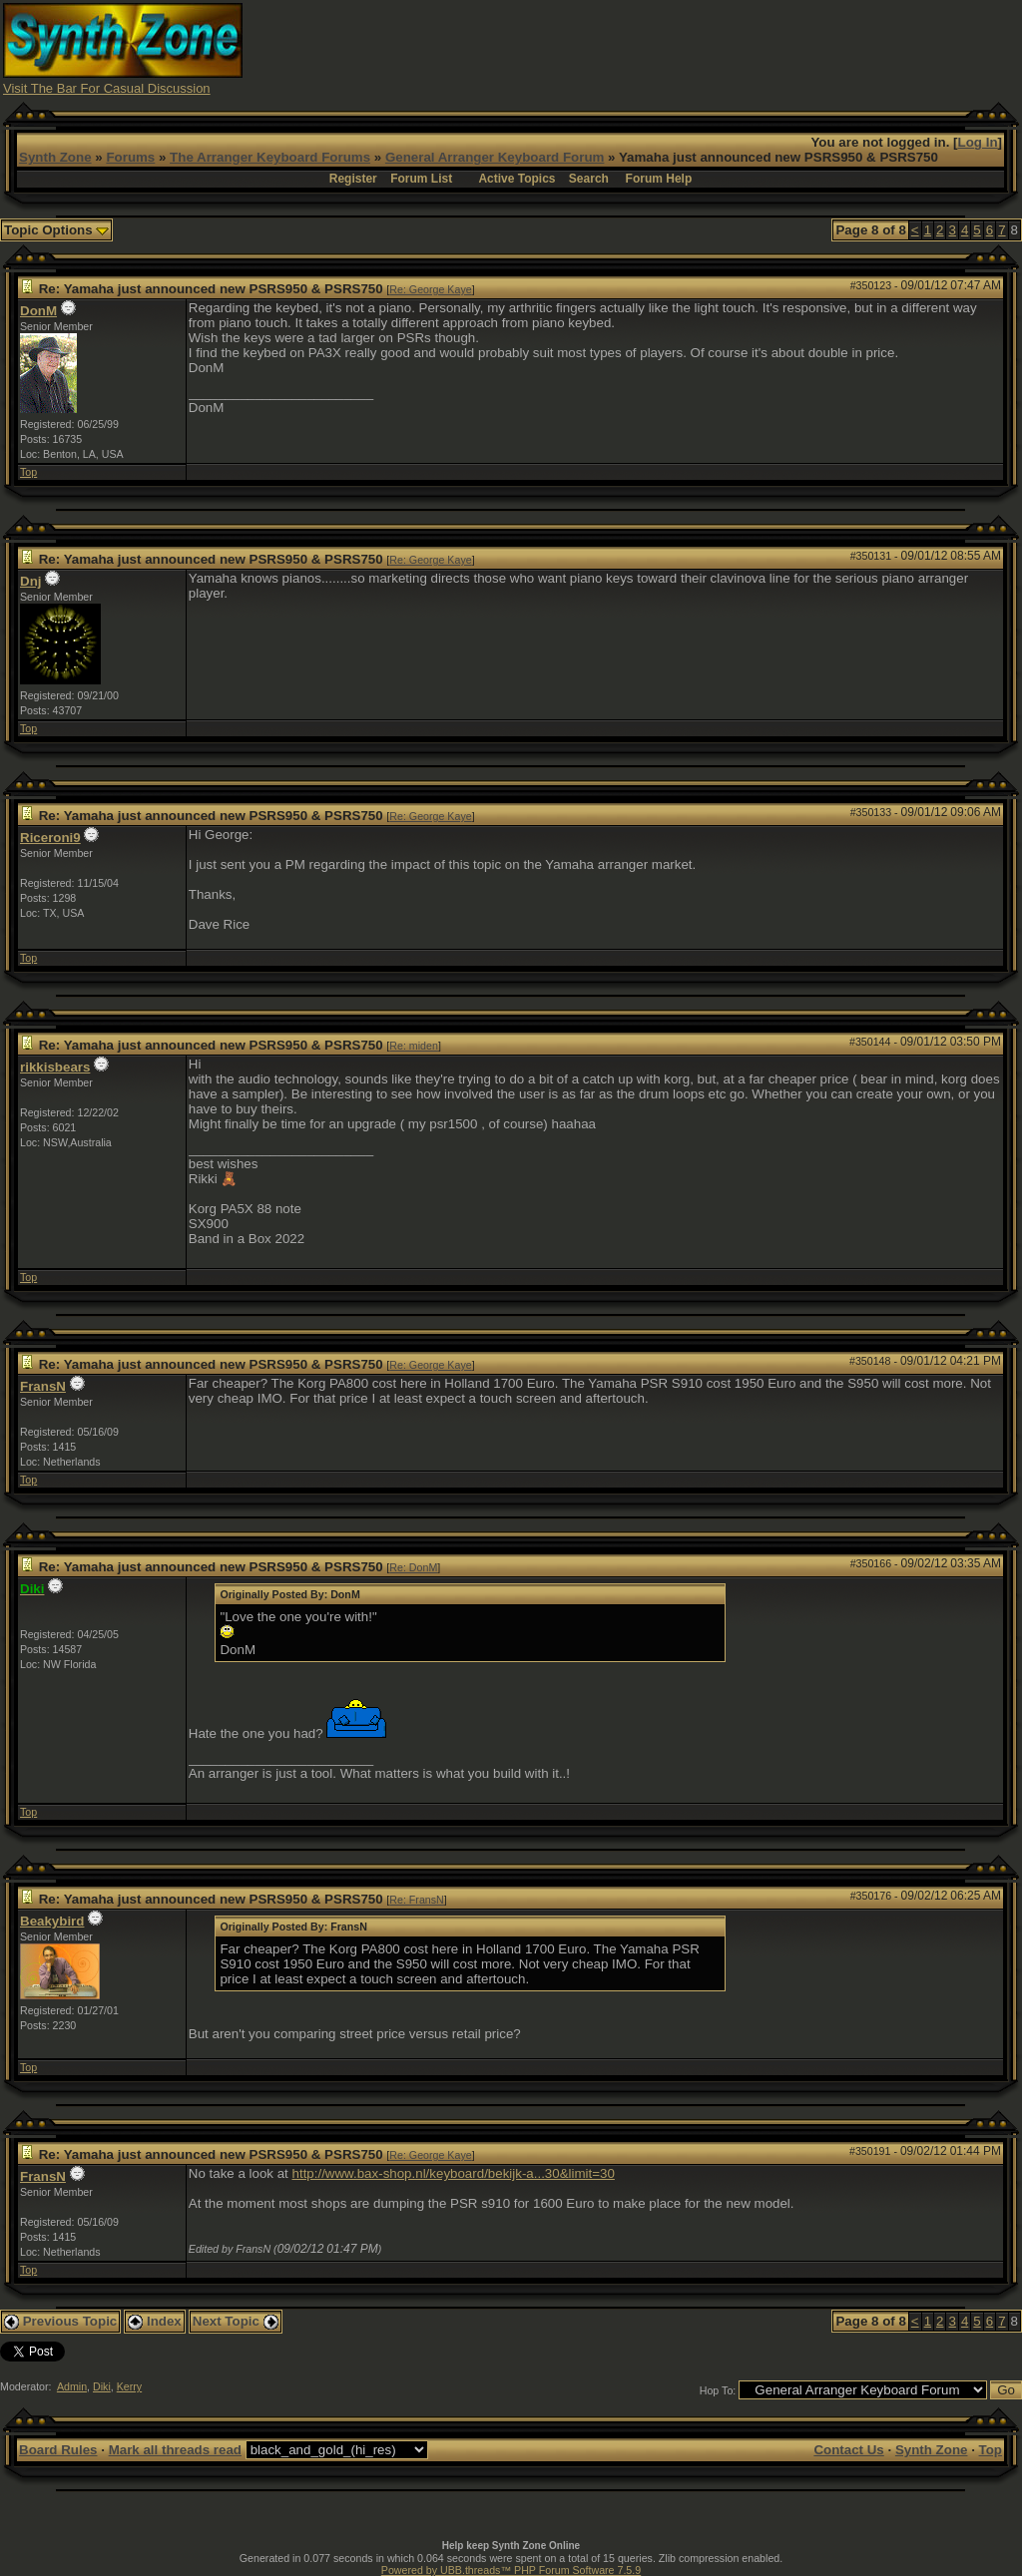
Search (589, 179)
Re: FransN (416, 1900)
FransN (43, 1386)
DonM (38, 310)
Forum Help (659, 179)
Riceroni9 (50, 837)
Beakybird (52, 1921)
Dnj (30, 581)
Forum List (421, 179)
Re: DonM (413, 1567)
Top (28, 472)
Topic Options (56, 229)
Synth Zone (55, 157)
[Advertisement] (655, 48)
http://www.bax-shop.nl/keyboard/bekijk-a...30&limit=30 (453, 2173)
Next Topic (235, 2321)
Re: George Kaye (430, 289)
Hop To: (718, 2390)
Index (155, 2321)
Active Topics (516, 179)
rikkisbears (55, 1067)
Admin (72, 2386)
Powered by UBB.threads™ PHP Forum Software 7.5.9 (511, 2570)
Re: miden (413, 1046)
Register (353, 179)
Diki (102, 2386)
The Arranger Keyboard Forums (270, 157)
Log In (978, 142)
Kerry (129, 2386)
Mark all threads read (175, 2449)
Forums (130, 157)
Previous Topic (60, 2321)
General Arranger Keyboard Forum (494, 157)
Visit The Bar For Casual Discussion (107, 88)
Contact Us (848, 2449)
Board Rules (58, 2449)
